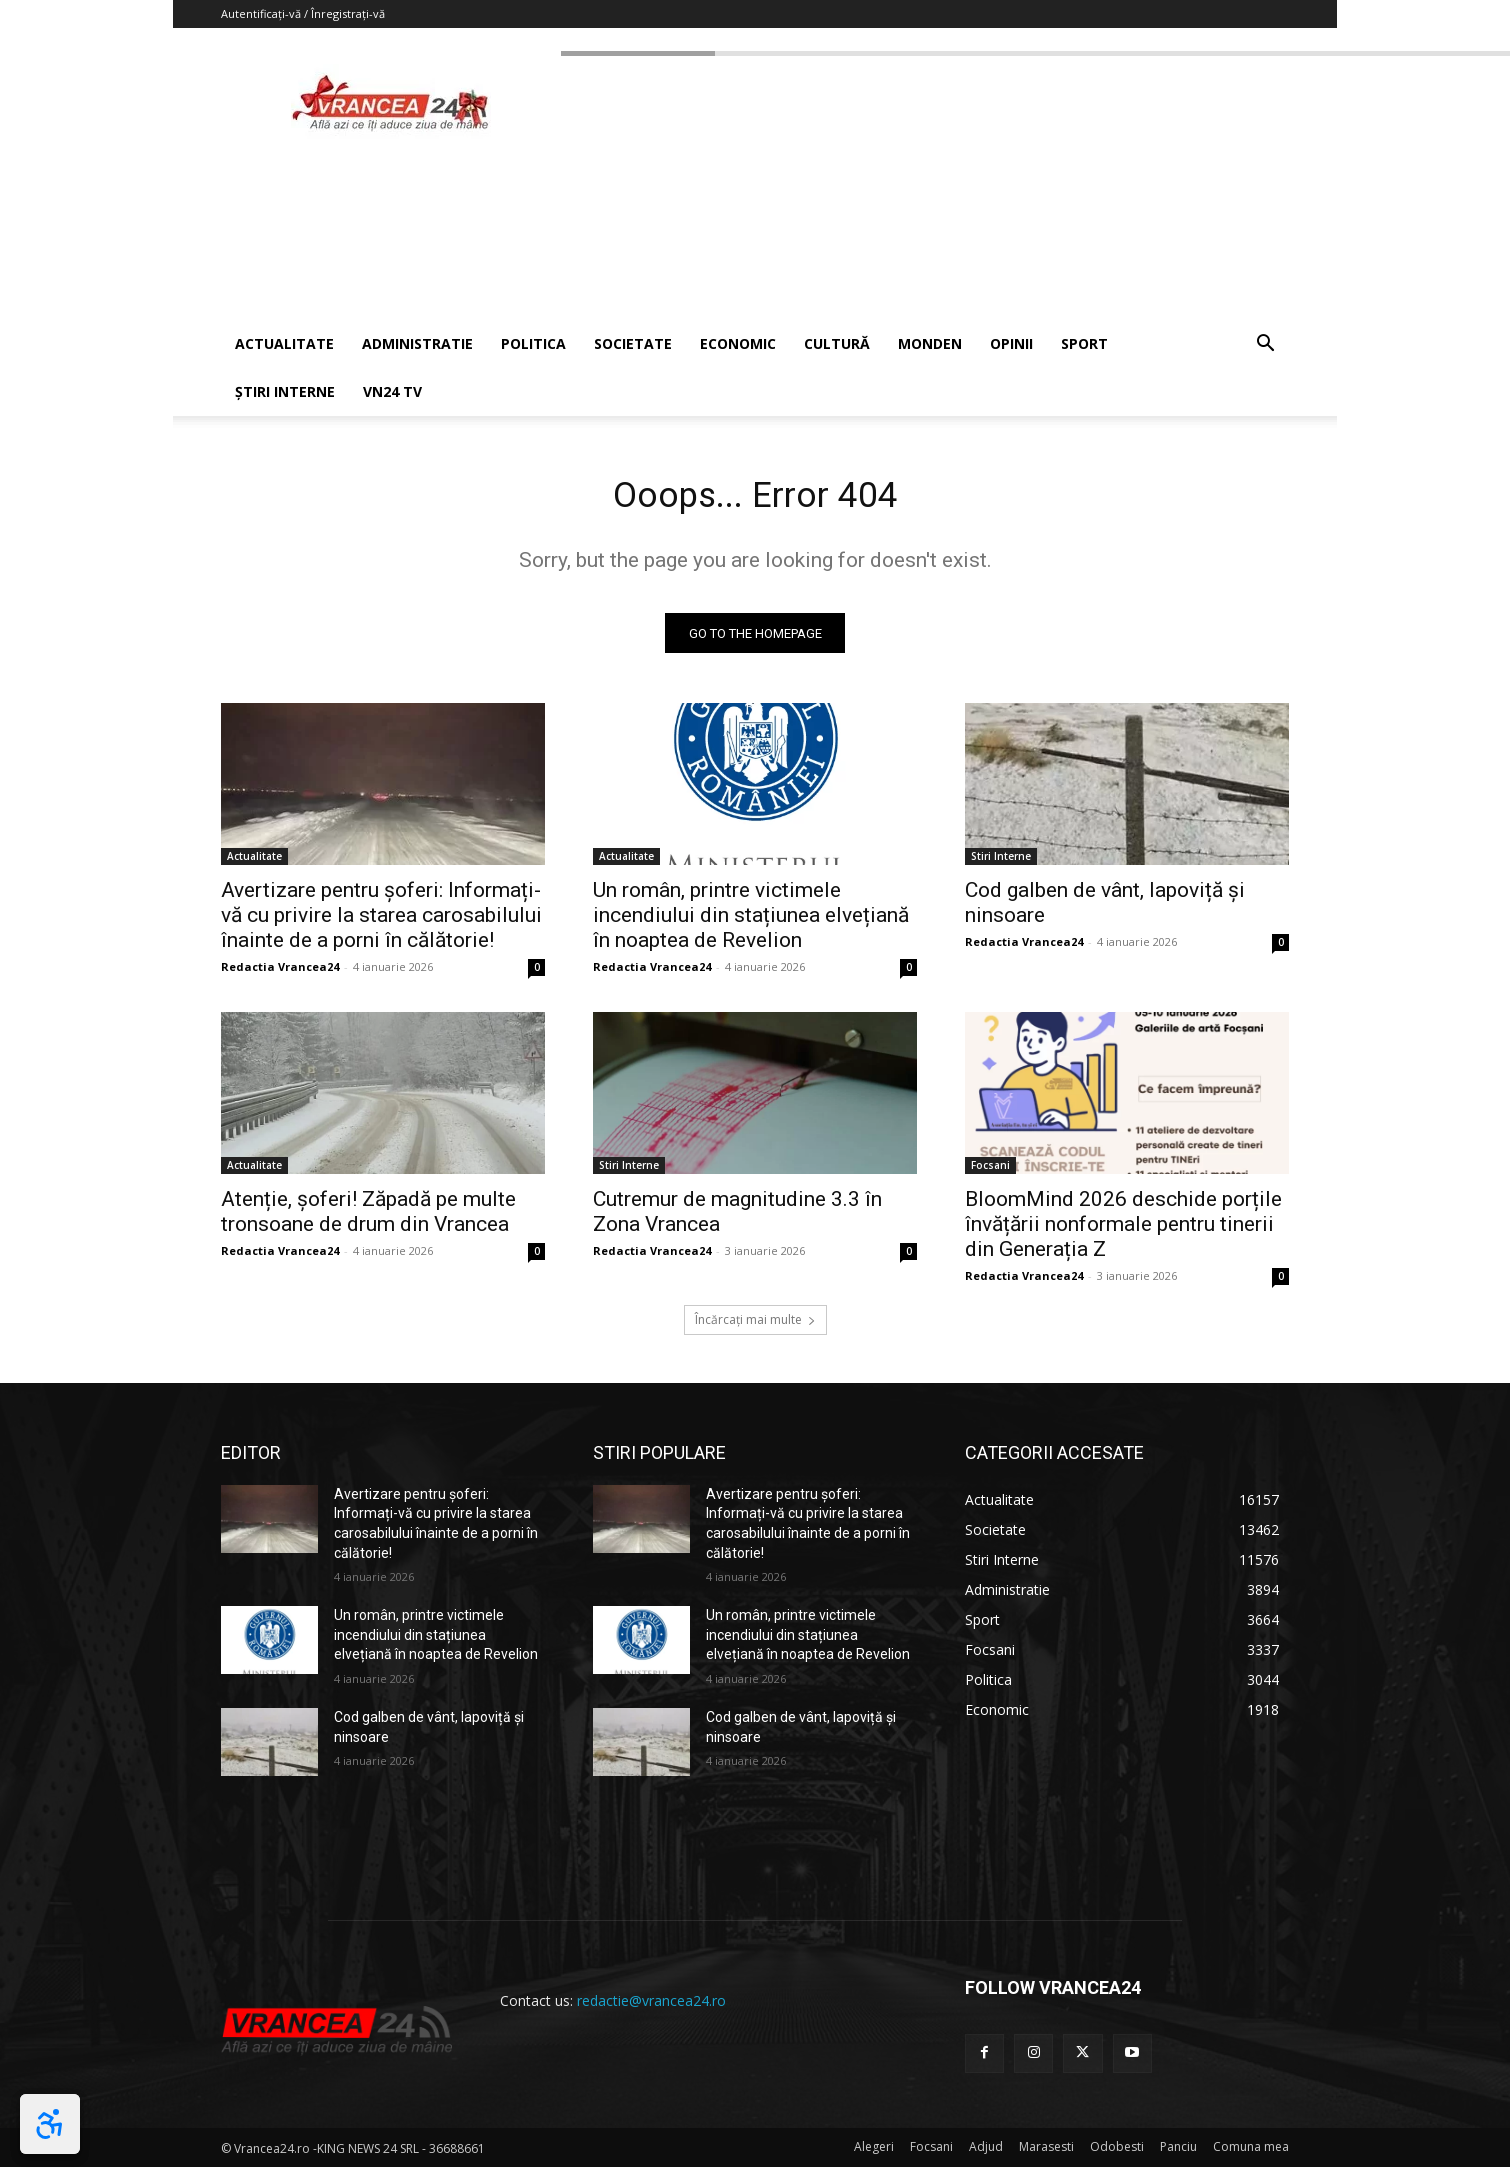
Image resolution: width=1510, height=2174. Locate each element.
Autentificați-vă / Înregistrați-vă (303, 13)
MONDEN (930, 343)
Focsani (990, 1172)
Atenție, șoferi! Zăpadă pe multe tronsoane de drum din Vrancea (368, 1218)
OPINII (1011, 343)
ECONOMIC (738, 343)
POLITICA (533, 343)
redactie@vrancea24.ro (651, 2007)
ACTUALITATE (284, 343)
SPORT (1084, 343)
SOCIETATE (633, 343)
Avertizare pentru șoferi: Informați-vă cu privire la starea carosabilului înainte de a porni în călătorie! (381, 922)
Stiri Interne (1001, 863)
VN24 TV (392, 391)
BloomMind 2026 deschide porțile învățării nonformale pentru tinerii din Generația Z (1123, 1231)
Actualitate (254, 863)
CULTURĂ (837, 343)
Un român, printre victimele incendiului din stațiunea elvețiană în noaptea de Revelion (751, 922)
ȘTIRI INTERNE (285, 391)
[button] (1265, 345)
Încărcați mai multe (755, 1326)
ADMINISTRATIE (417, 343)
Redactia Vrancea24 (280, 973)
